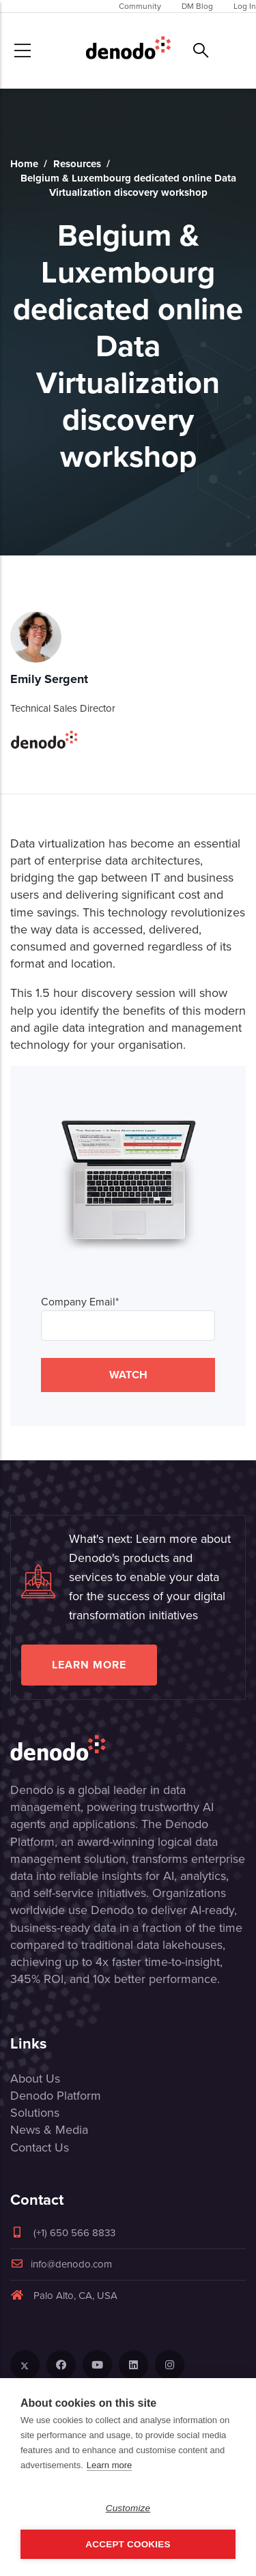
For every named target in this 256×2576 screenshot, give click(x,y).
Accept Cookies (127, 2544)
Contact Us (39, 2147)
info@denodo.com (61, 2264)
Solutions (34, 2113)
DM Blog (197, 6)
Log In (244, 6)
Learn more (89, 1665)
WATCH (128, 1375)
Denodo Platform (55, 2095)
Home (24, 163)
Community (140, 6)
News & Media (49, 2130)
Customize (128, 2508)
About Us (35, 2078)
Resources (77, 163)
